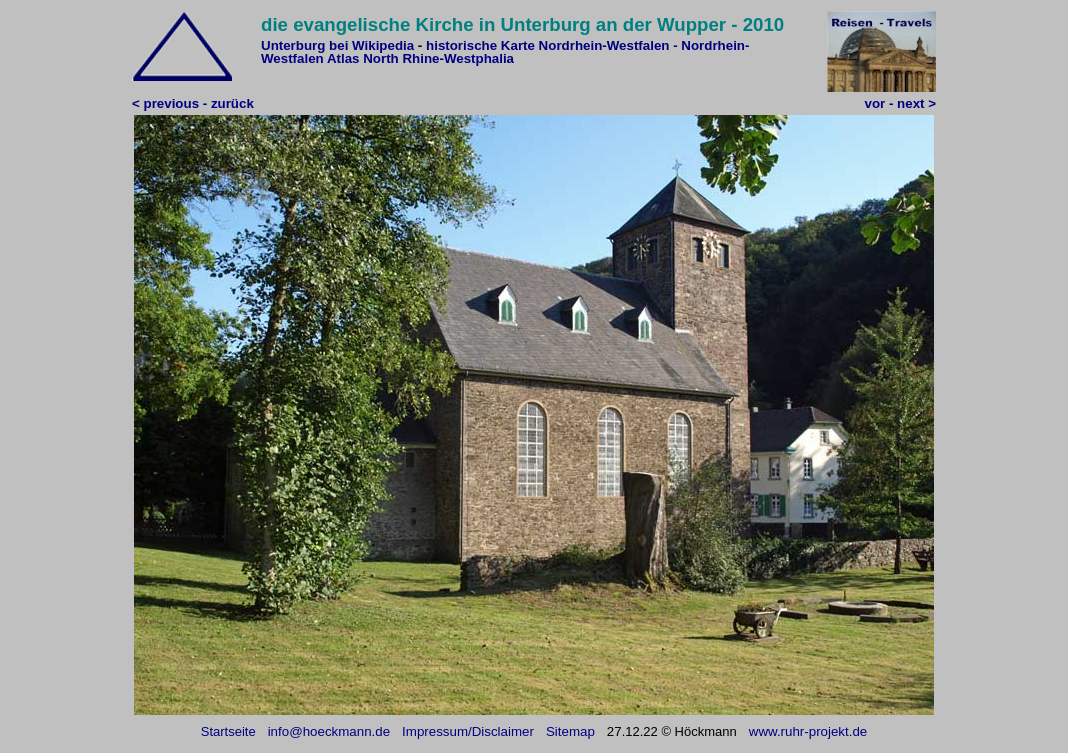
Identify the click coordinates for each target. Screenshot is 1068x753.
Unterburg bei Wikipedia (337, 45)
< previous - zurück (193, 103)
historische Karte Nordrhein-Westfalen (547, 45)
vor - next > (900, 103)
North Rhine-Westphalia (438, 58)
